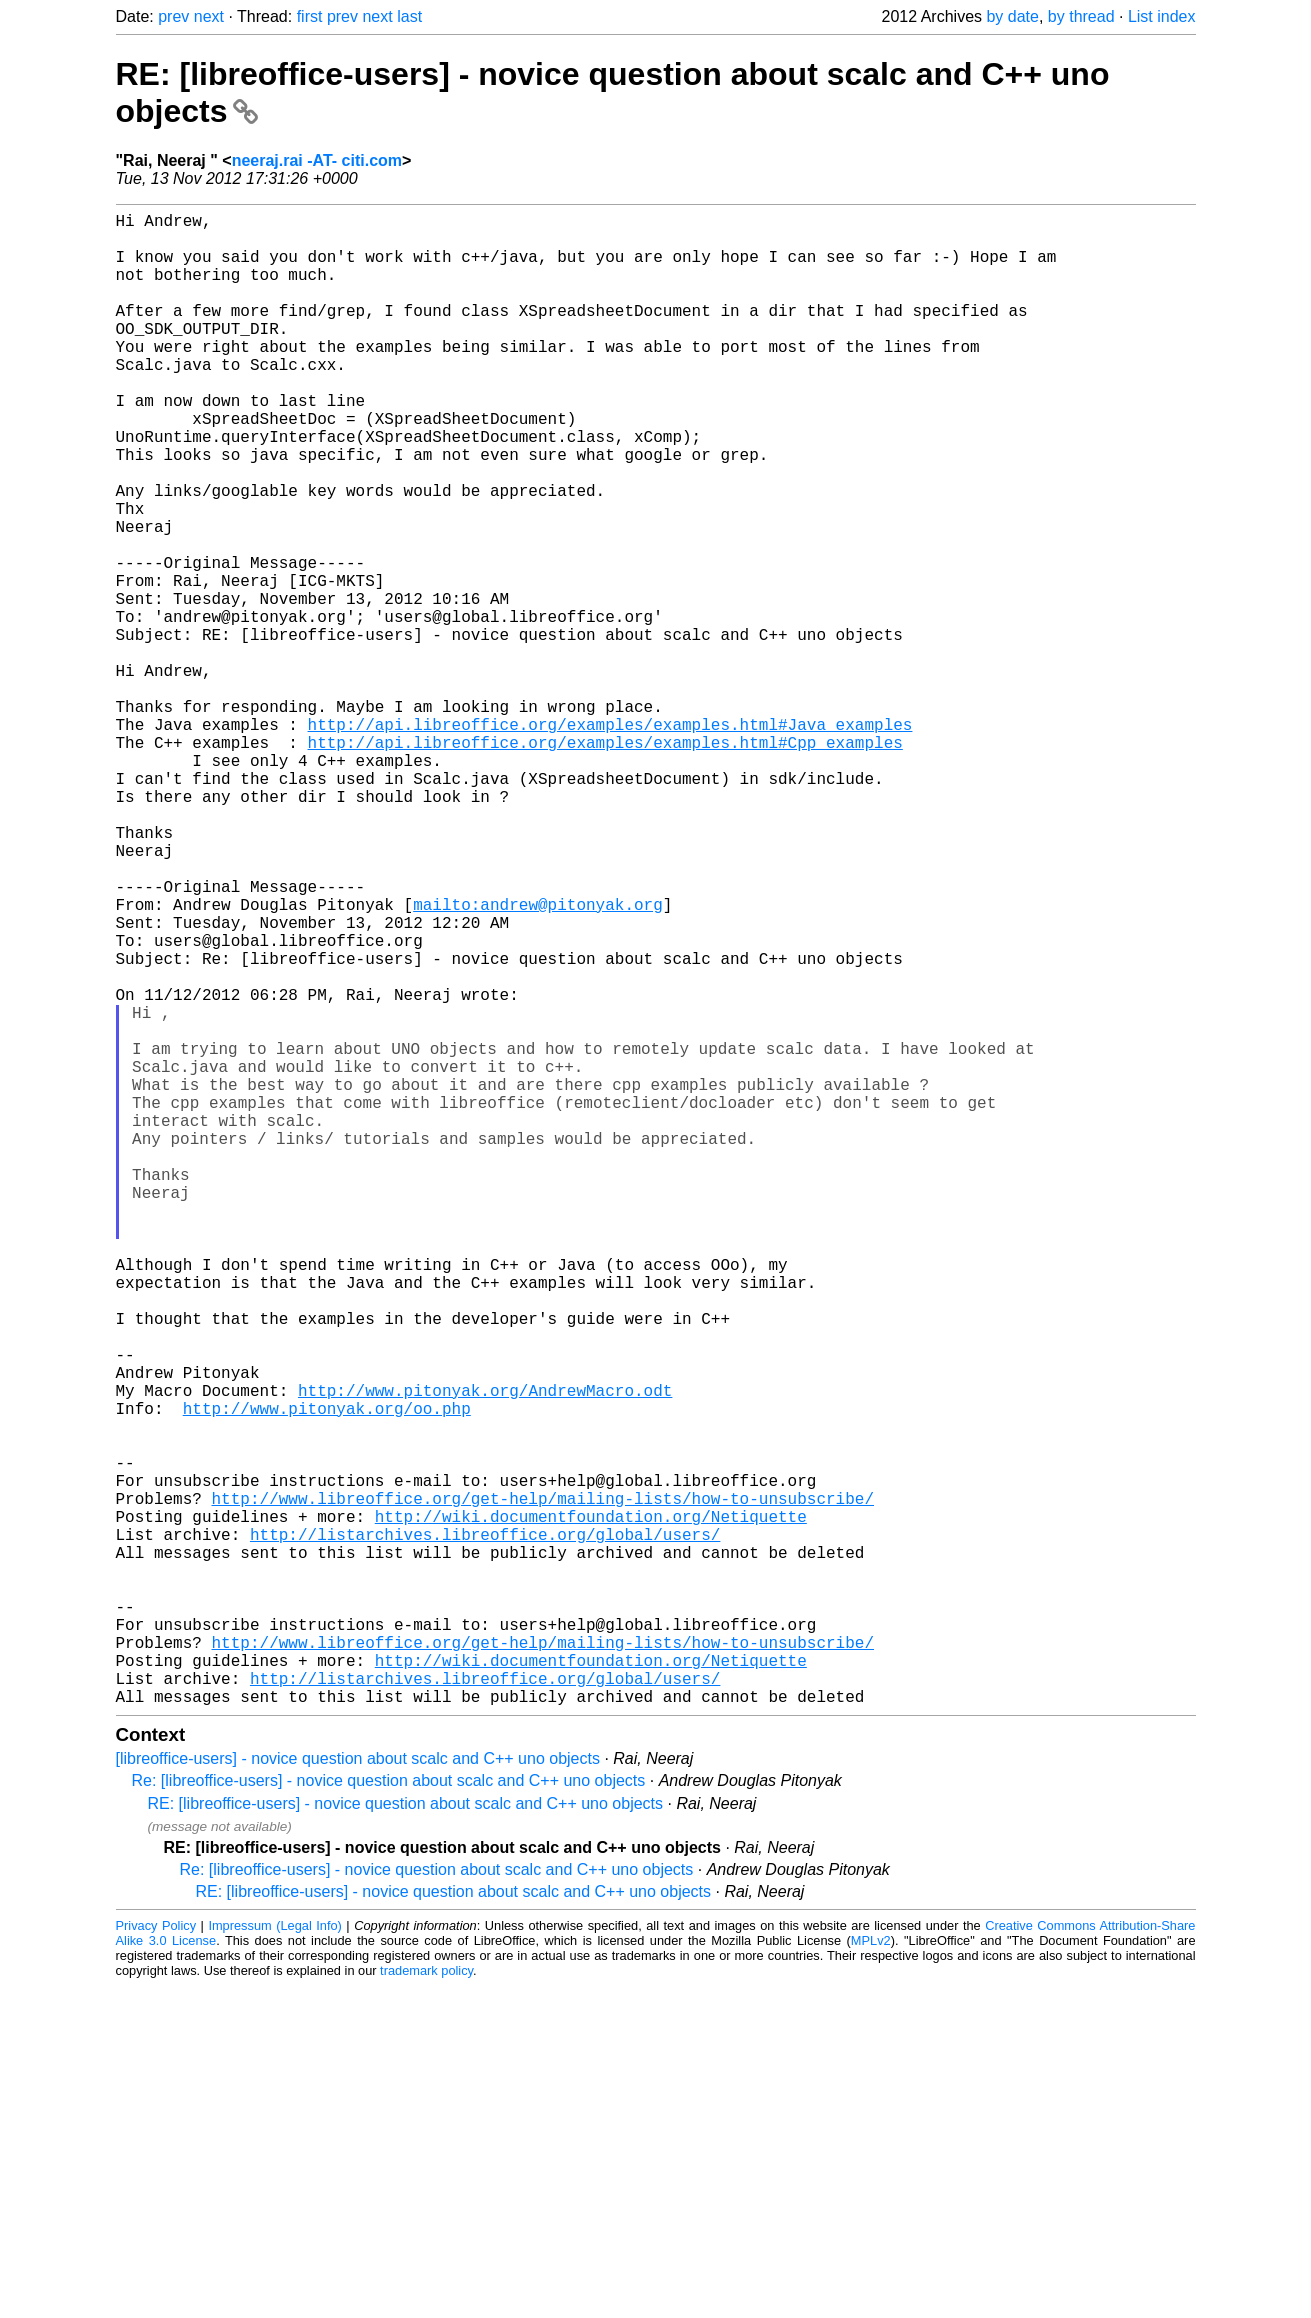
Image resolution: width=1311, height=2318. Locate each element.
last (409, 16)
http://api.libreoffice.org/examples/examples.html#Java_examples (610, 840)
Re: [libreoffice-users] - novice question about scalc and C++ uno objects (389, 2112)
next (209, 16)
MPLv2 (871, 2272)
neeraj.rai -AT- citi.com (317, 160)
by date (1012, 16)
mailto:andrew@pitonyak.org (538, 1060)
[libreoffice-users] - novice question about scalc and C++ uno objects (358, 2090)
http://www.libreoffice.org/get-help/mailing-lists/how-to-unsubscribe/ (543, 1786)
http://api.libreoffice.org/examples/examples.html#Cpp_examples (605, 862)
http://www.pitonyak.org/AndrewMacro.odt (485, 1654)
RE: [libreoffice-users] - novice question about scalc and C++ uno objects (406, 2135)
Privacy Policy (156, 2257)
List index (1162, 16)
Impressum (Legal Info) (274, 2257)
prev (173, 16)
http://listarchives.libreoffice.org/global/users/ (485, 1830)
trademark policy (426, 2302)
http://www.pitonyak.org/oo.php (327, 1676)
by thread (1081, 16)
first (310, 16)
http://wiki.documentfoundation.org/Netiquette (591, 1808)
